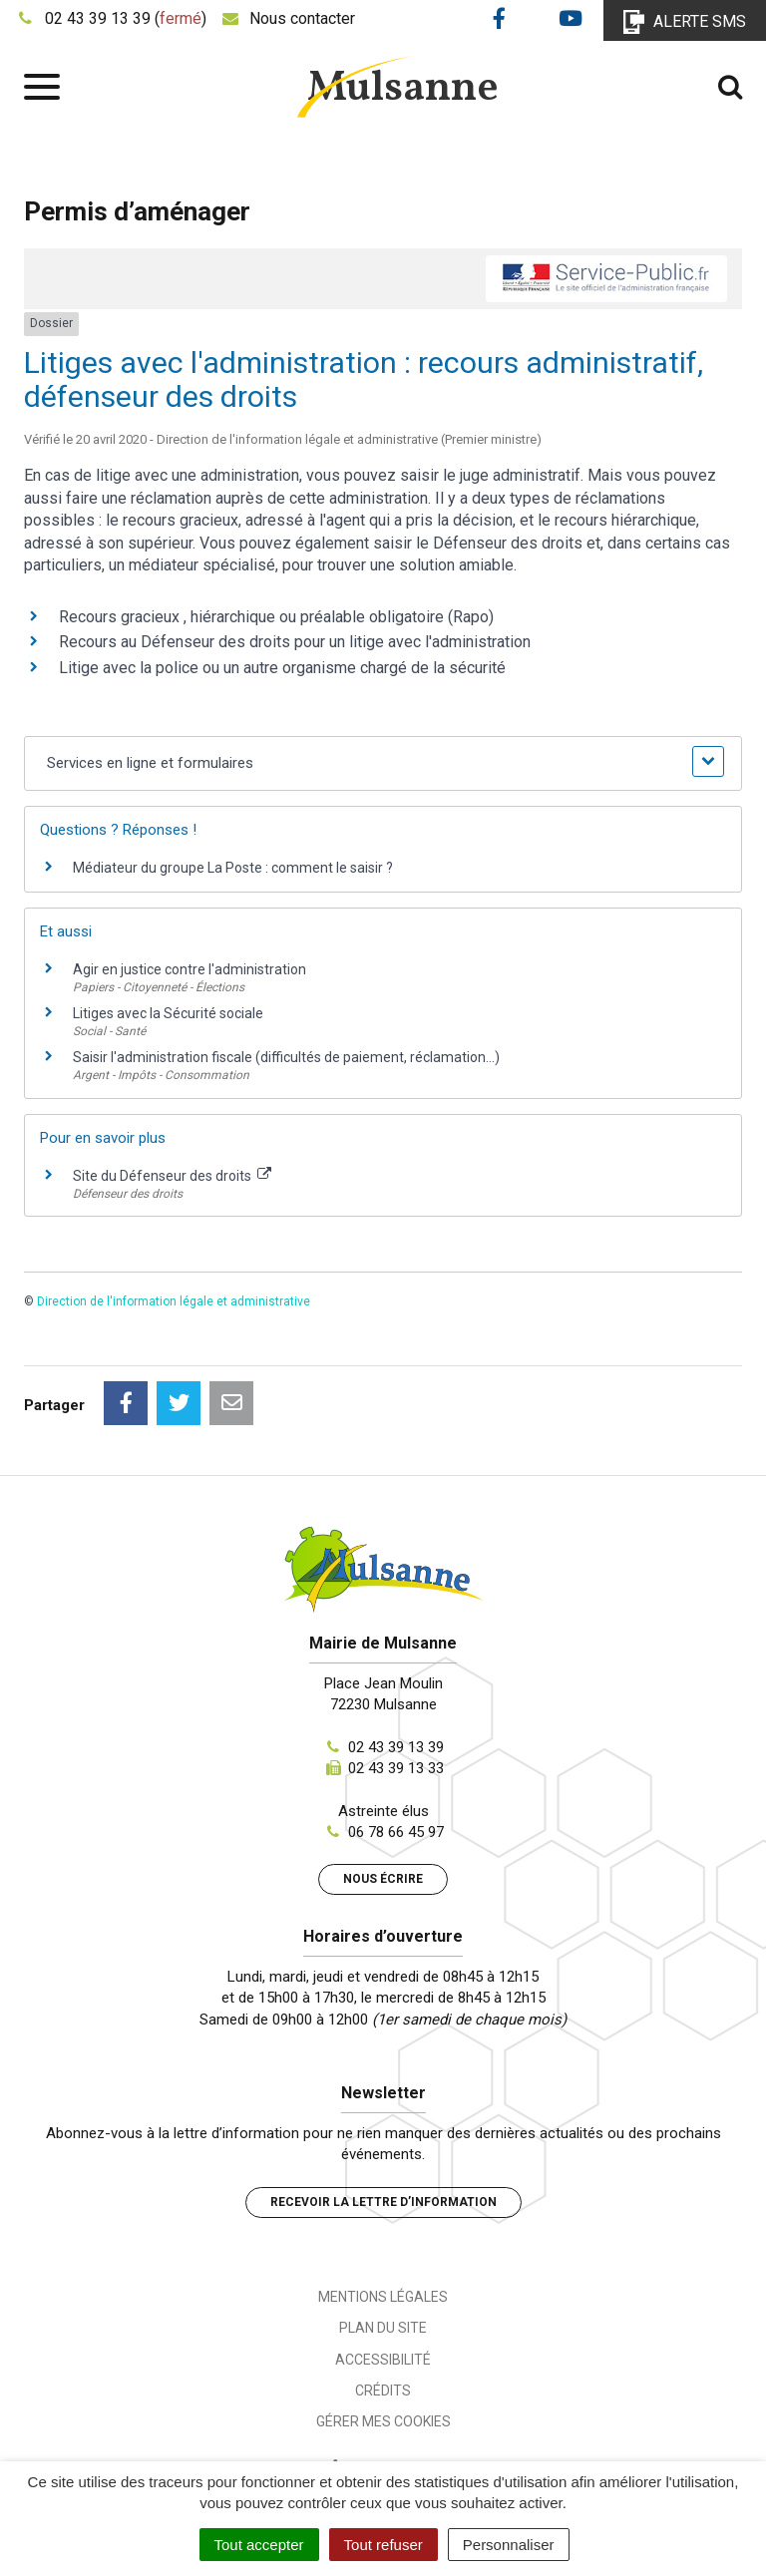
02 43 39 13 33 (396, 1768)
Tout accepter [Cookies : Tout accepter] (259, 2544)
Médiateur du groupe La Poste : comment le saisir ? (233, 868)
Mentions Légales (383, 2297)
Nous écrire (383, 1879)
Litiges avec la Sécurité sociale (168, 1013)
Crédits (383, 2390)
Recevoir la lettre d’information (383, 2202)
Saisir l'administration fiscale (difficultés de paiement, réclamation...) (286, 1057)
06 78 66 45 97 (396, 1832)
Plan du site (383, 2328)
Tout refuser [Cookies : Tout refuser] (383, 2544)
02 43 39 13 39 (396, 1747)
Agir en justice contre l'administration (189, 969)
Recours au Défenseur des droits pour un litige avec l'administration (295, 641)
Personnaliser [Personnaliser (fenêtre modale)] (509, 2544)
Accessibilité (383, 2360)
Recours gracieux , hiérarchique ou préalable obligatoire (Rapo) (276, 616)
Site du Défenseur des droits (172, 1176)
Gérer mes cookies (383, 2421)
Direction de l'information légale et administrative (173, 1301)
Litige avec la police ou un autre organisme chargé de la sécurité (282, 667)
